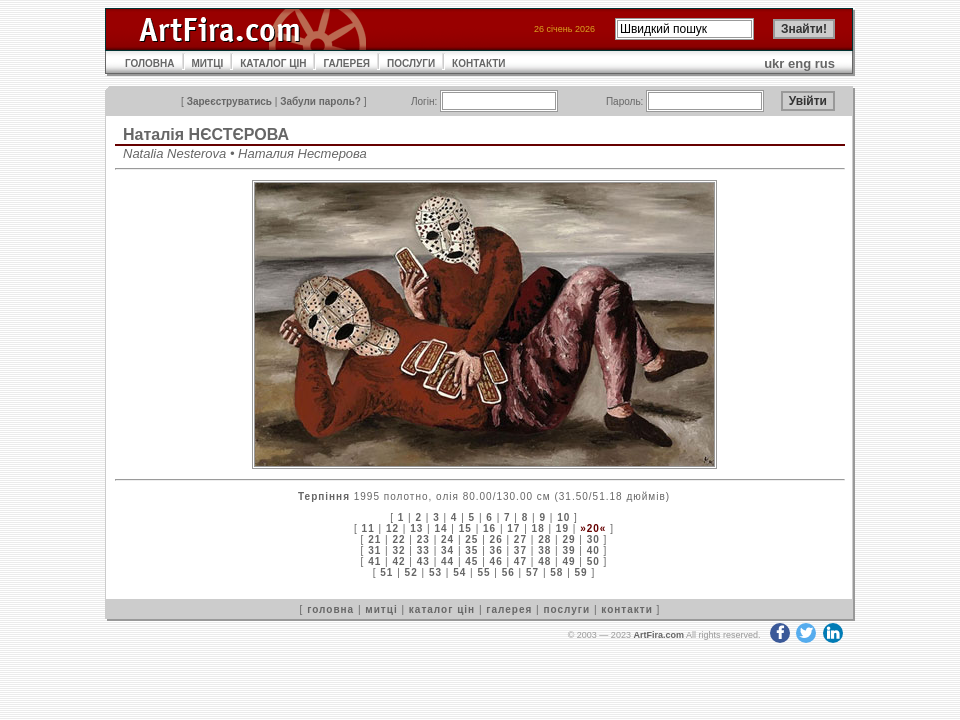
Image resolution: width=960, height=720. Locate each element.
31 (374, 550)
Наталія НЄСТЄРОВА (206, 134)
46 (496, 561)
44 (447, 561)
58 (556, 572)
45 (471, 561)
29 (568, 539)
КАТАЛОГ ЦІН (273, 63)
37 (520, 550)
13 (416, 528)
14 (440, 528)
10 (563, 517)
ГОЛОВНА (150, 63)
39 (568, 550)
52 (411, 572)
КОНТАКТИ (478, 63)
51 (386, 572)
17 (513, 528)
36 (496, 550)
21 (374, 539)
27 (520, 539)
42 (398, 561)
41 (374, 561)
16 (489, 528)
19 (562, 528)
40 (593, 550)
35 (471, 550)
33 (423, 550)
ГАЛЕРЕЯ (346, 63)
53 (435, 572)
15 (465, 528)
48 (544, 561)
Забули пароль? (320, 101)
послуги (566, 609)
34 (447, 550)
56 (508, 572)
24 (447, 539)
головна (330, 609)
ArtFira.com (658, 635)
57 (532, 572)
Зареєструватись (229, 101)
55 (483, 572)
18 (538, 528)
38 (544, 550)
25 (471, 539)
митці (381, 609)
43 (423, 561)
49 (568, 561)
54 (459, 572)
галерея (509, 609)
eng (799, 63)
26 (496, 539)
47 (520, 561)
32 (398, 550)
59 (581, 572)
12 (392, 528)
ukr (774, 63)
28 (544, 539)
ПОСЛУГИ (411, 63)
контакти (627, 609)
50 (593, 561)
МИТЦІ (208, 63)
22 (398, 539)
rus (825, 63)
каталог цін (442, 609)
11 (368, 528)
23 (423, 539)
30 (593, 539)
